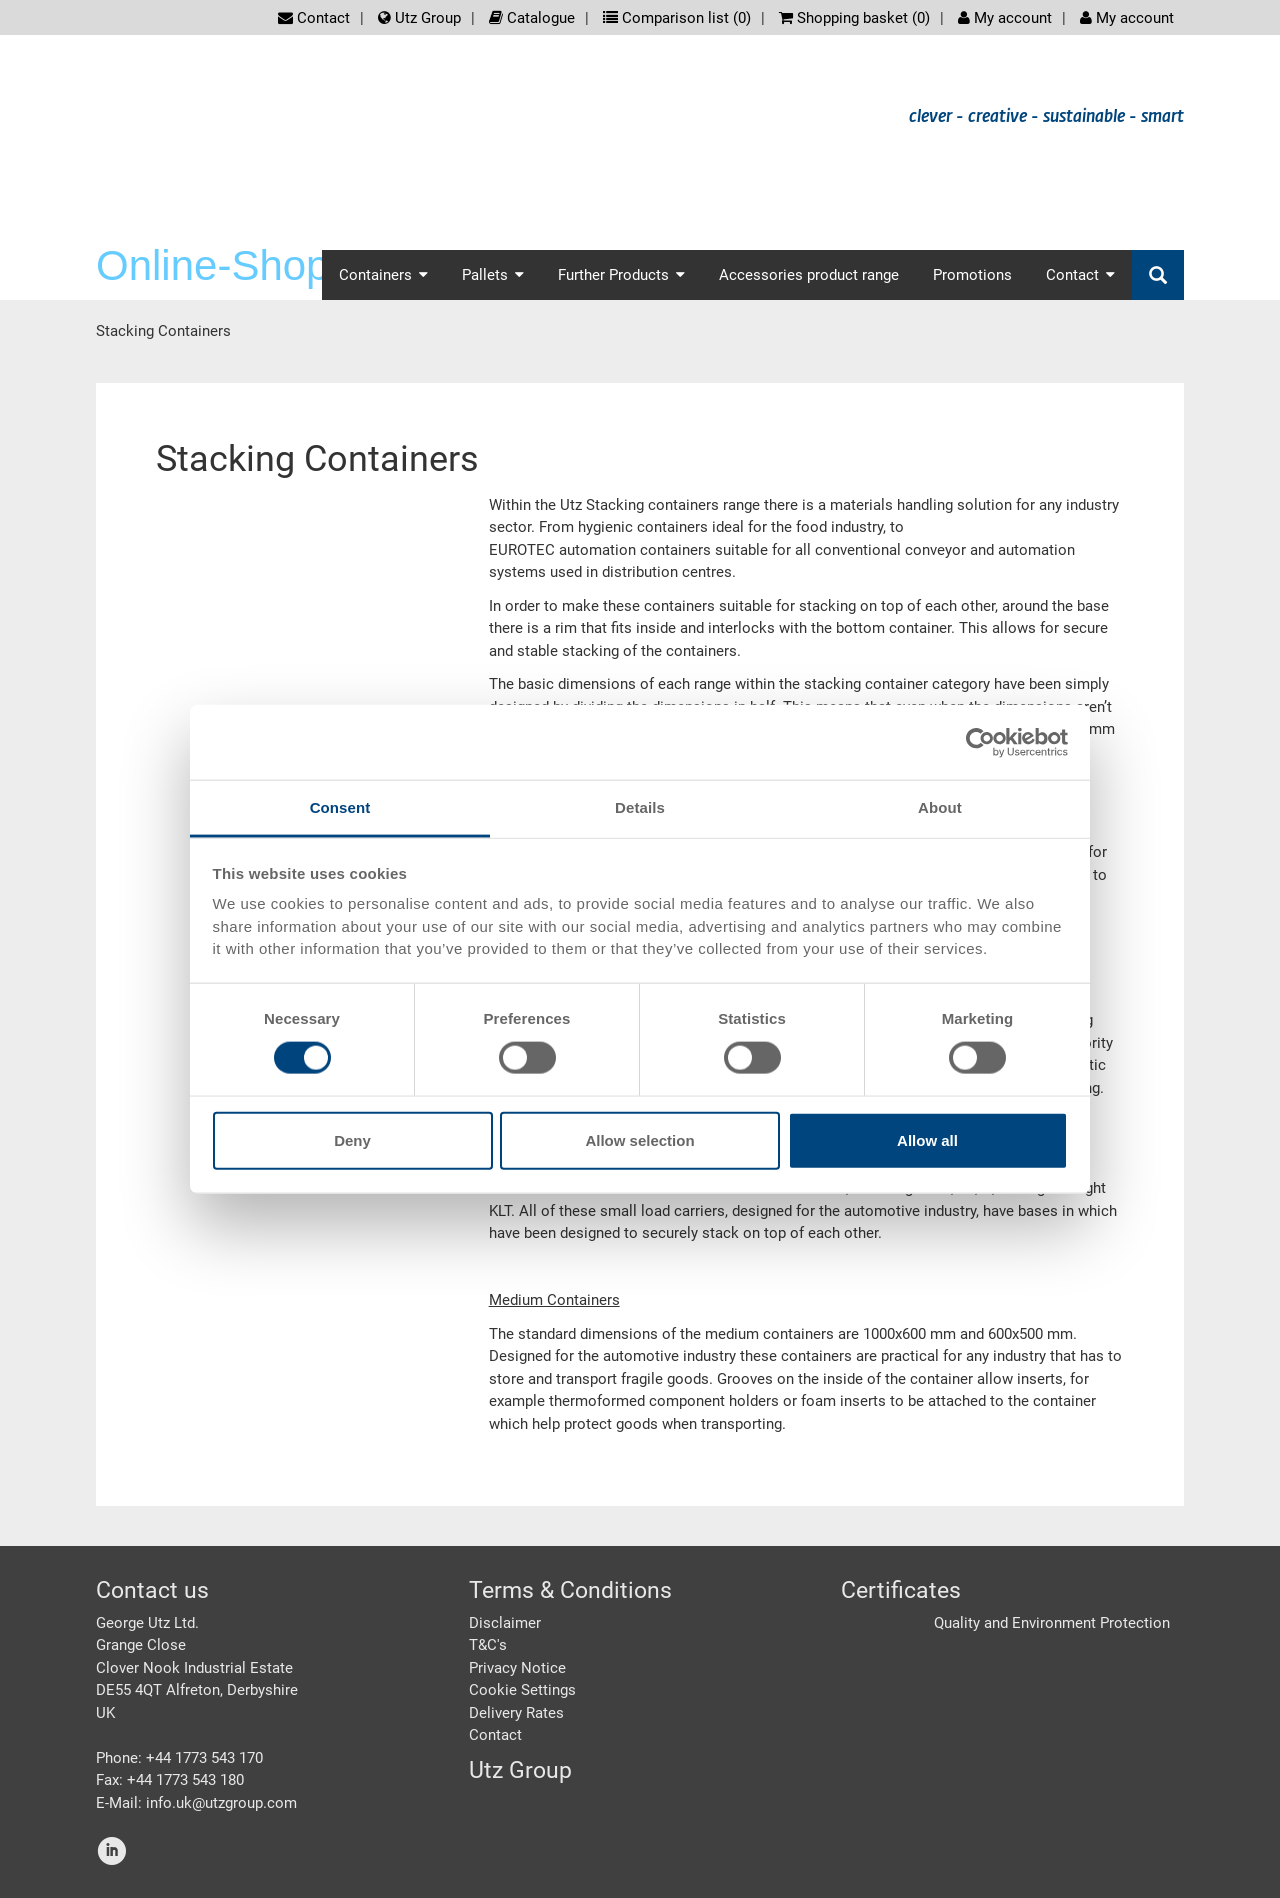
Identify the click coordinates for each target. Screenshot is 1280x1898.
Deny (352, 1140)
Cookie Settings (522, 1690)
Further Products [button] (621, 275)
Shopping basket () (854, 18)
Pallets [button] (493, 275)
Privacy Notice (517, 1668)
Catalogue (532, 18)
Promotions (972, 275)
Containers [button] (383, 275)
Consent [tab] (340, 807)
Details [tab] (640, 807)
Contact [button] (1080, 275)
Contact (314, 18)
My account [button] (1127, 18)
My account (1005, 18)
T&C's (488, 1645)
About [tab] (940, 807)
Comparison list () (677, 18)
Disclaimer (505, 1623)
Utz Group (419, 18)
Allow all (927, 1140)
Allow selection (639, 1140)
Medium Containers (554, 1300)
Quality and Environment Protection (1052, 1623)
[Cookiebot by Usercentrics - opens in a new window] (980, 742)
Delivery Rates (516, 1713)
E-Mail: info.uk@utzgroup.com (196, 1803)
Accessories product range (809, 275)
